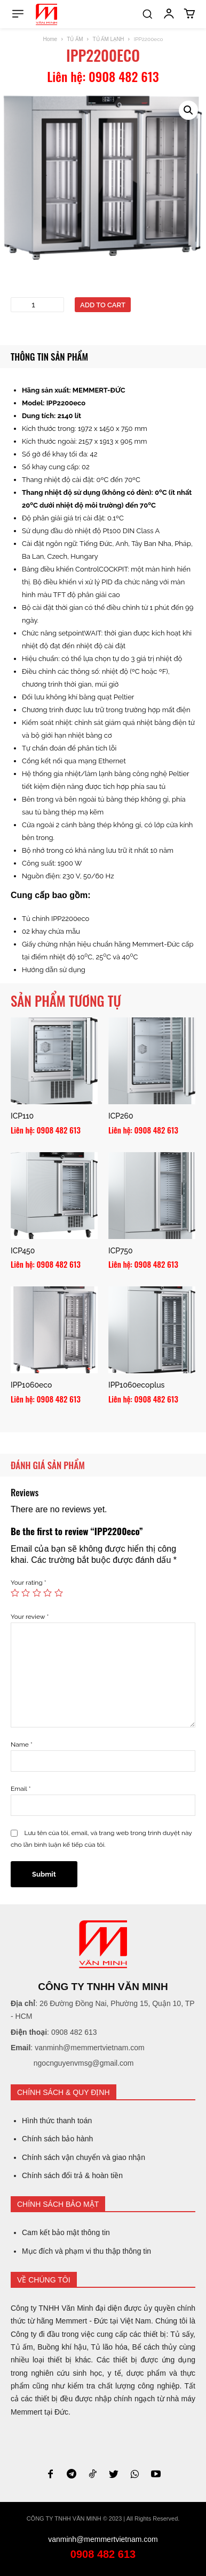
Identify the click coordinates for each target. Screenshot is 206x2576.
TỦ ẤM (75, 39)
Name (22, 1744)
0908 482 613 (103, 2554)
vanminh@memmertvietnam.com (103, 2539)
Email (21, 1788)
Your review (30, 1616)
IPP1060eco (31, 1385)
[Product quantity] (37, 304)
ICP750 (120, 1250)
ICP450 (23, 1250)
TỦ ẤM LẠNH (108, 39)
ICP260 (120, 1116)
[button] (147, 14)
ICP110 (22, 1116)
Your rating (28, 1582)
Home (50, 39)
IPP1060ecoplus (136, 1385)
